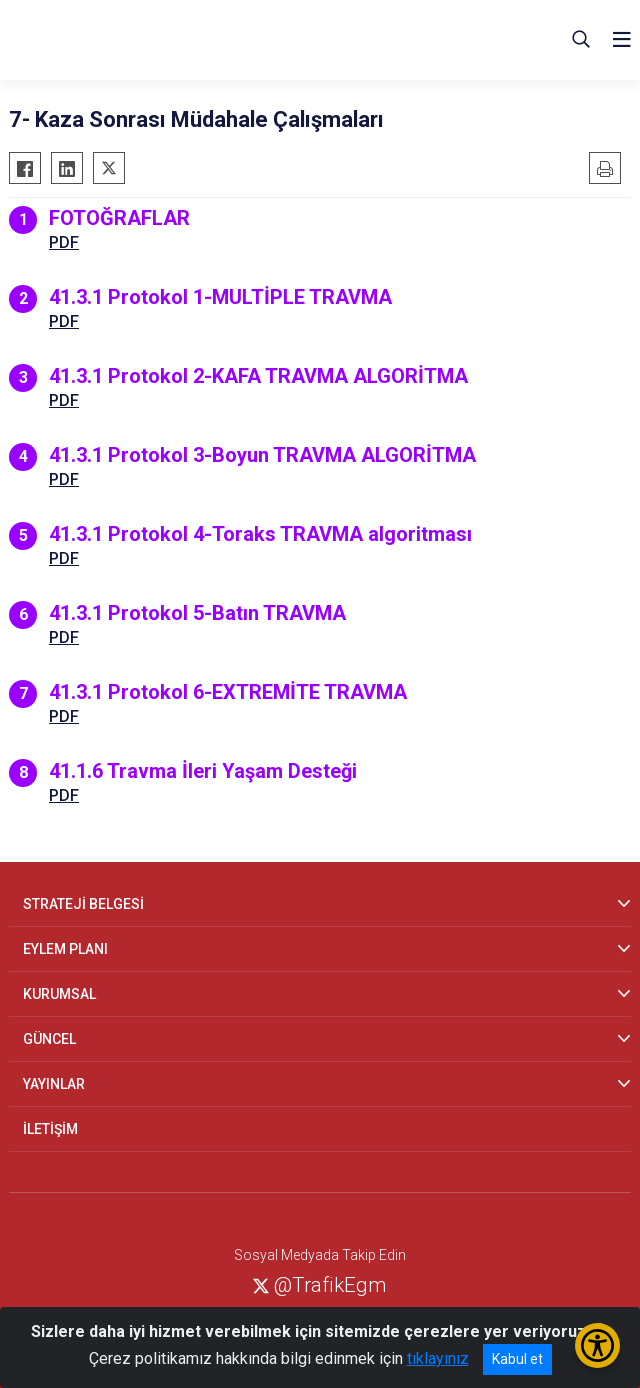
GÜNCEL (49, 1039)
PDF (64, 242)
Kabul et (517, 1359)
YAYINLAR (54, 1084)
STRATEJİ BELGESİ (83, 904)
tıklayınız (438, 1358)
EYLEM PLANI (65, 949)
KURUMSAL (59, 994)
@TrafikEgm (319, 1285)
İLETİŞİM (50, 1129)
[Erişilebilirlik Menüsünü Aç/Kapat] (597, 1345)
